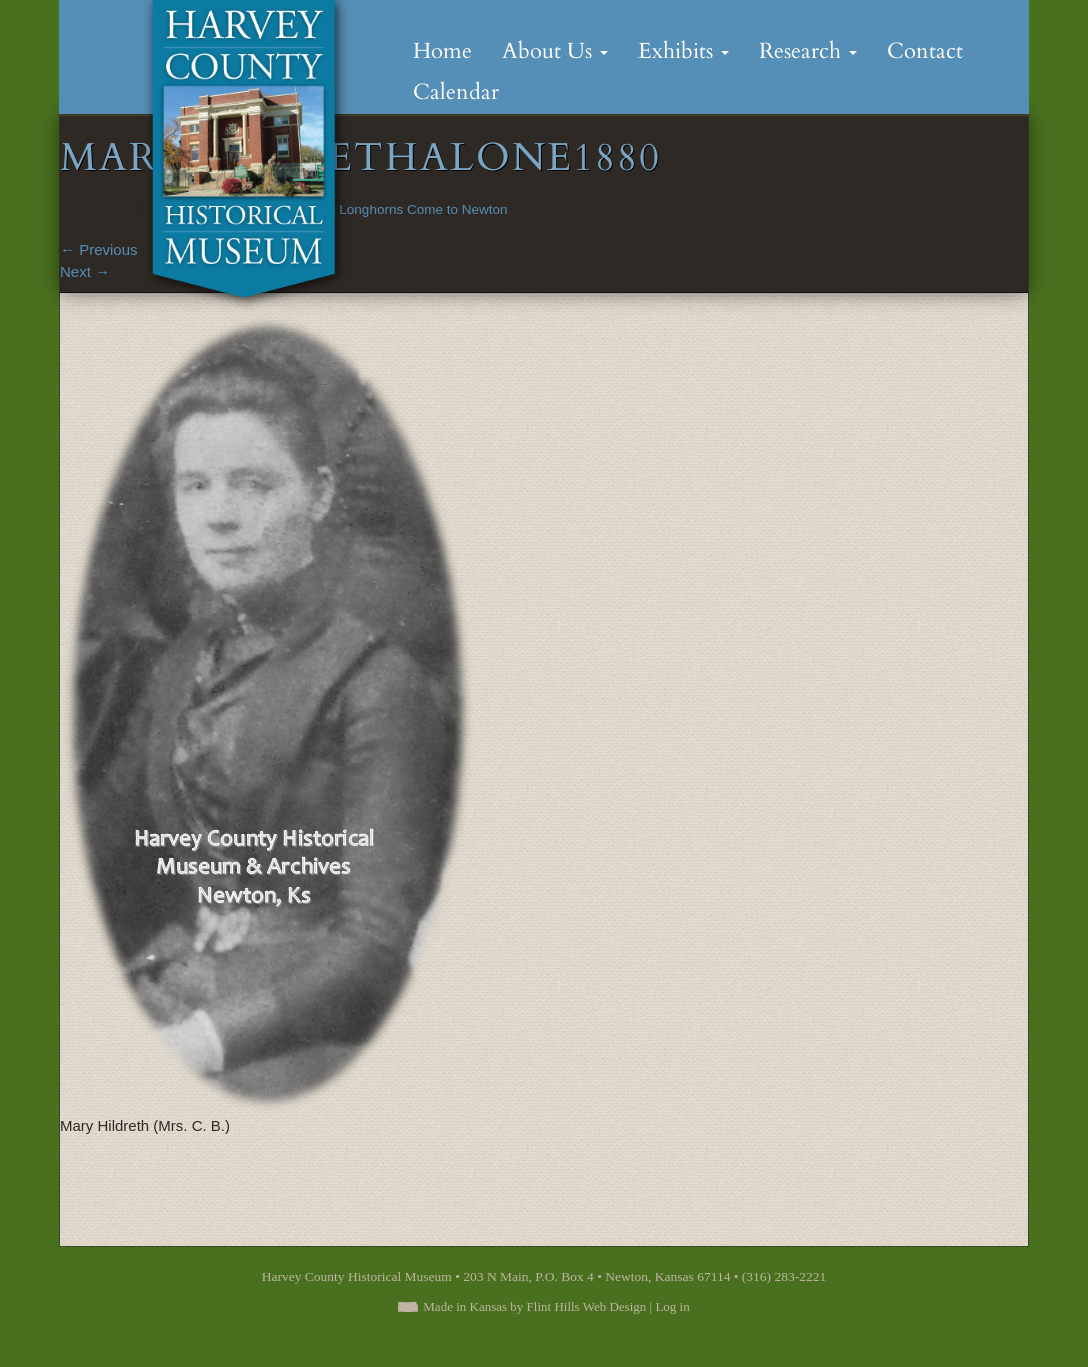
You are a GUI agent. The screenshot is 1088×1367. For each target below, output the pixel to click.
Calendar (456, 92)
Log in (672, 1306)
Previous (99, 249)
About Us (555, 51)
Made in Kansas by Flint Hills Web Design (534, 1306)
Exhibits (683, 51)
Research (808, 51)
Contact (925, 51)
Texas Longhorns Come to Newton (403, 209)
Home (442, 51)
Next (85, 271)
